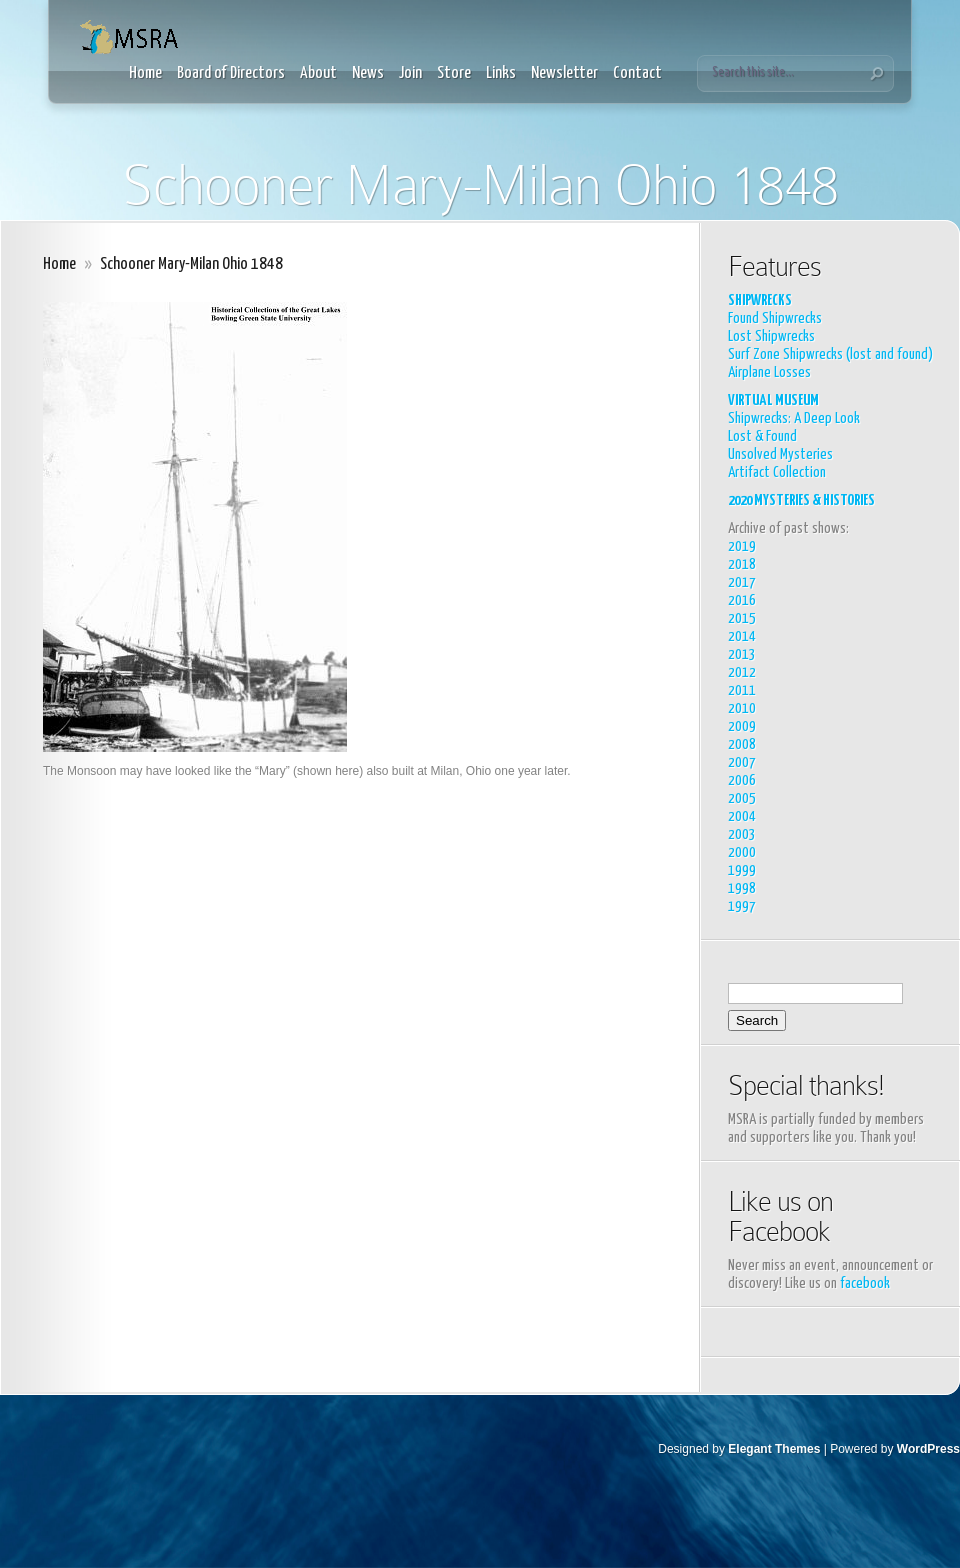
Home (145, 73)
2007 (742, 762)
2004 (742, 816)
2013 (742, 654)
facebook (865, 1283)
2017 (742, 582)
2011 (742, 690)
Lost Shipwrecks (771, 336)
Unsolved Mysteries (780, 454)
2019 (742, 546)
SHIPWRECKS (760, 300)
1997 (742, 906)
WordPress (928, 1449)
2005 (742, 798)
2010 (742, 708)
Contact (637, 73)
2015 (742, 618)
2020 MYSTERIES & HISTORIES (801, 500)
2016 (742, 600)
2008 (742, 744)
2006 (742, 780)
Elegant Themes (774, 1449)
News (368, 73)
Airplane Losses (769, 372)
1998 (742, 888)
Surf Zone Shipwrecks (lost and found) (830, 354)
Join (410, 73)
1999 (742, 870)
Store (454, 73)
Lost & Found (762, 436)
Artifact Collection (777, 472)
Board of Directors (231, 73)
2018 (742, 564)
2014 (742, 636)
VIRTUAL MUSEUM (773, 400)
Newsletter (564, 73)
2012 (742, 672)
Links (501, 73)
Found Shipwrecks (775, 318)
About (318, 73)
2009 (742, 726)
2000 (742, 852)
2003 (742, 834)
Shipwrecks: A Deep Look (794, 418)
